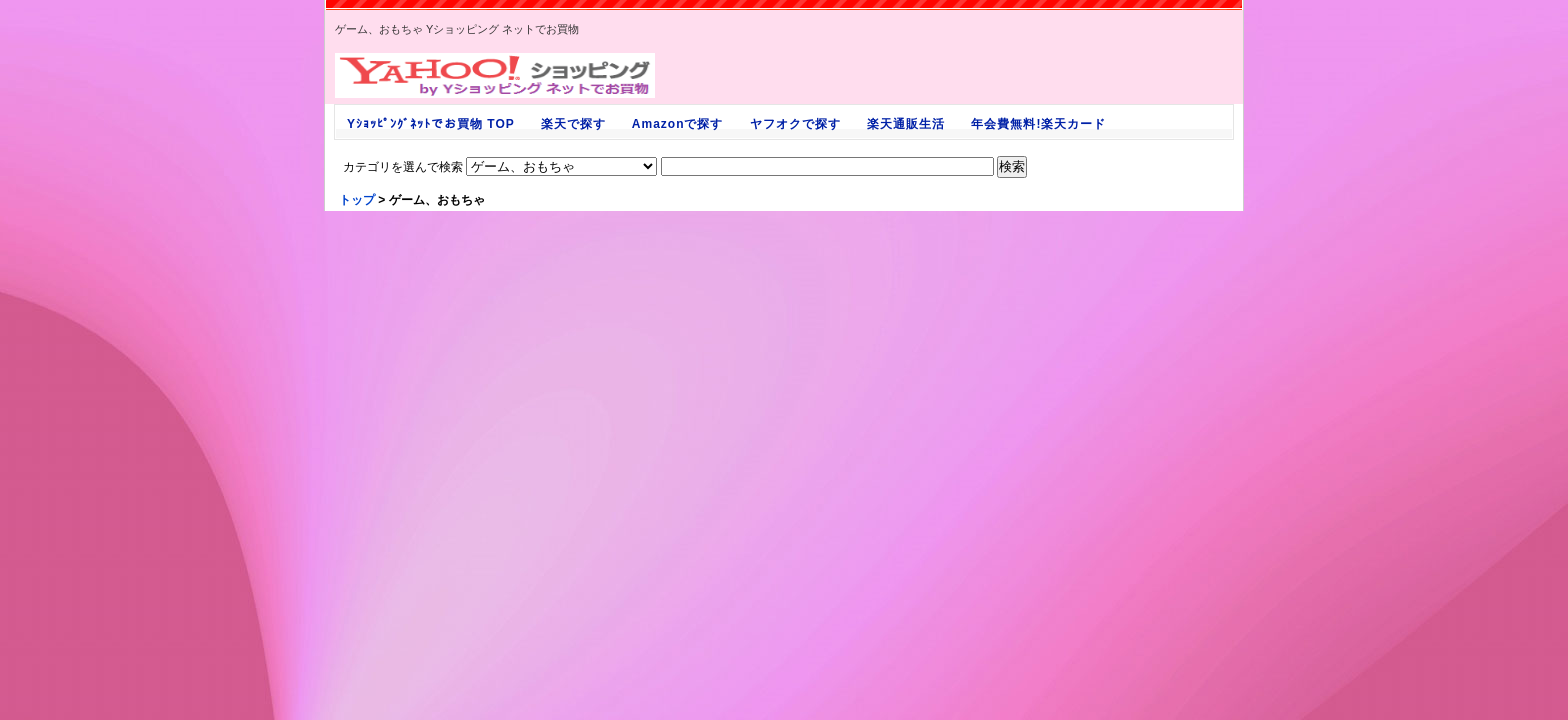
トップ (357, 200)
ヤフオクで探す (795, 124)
